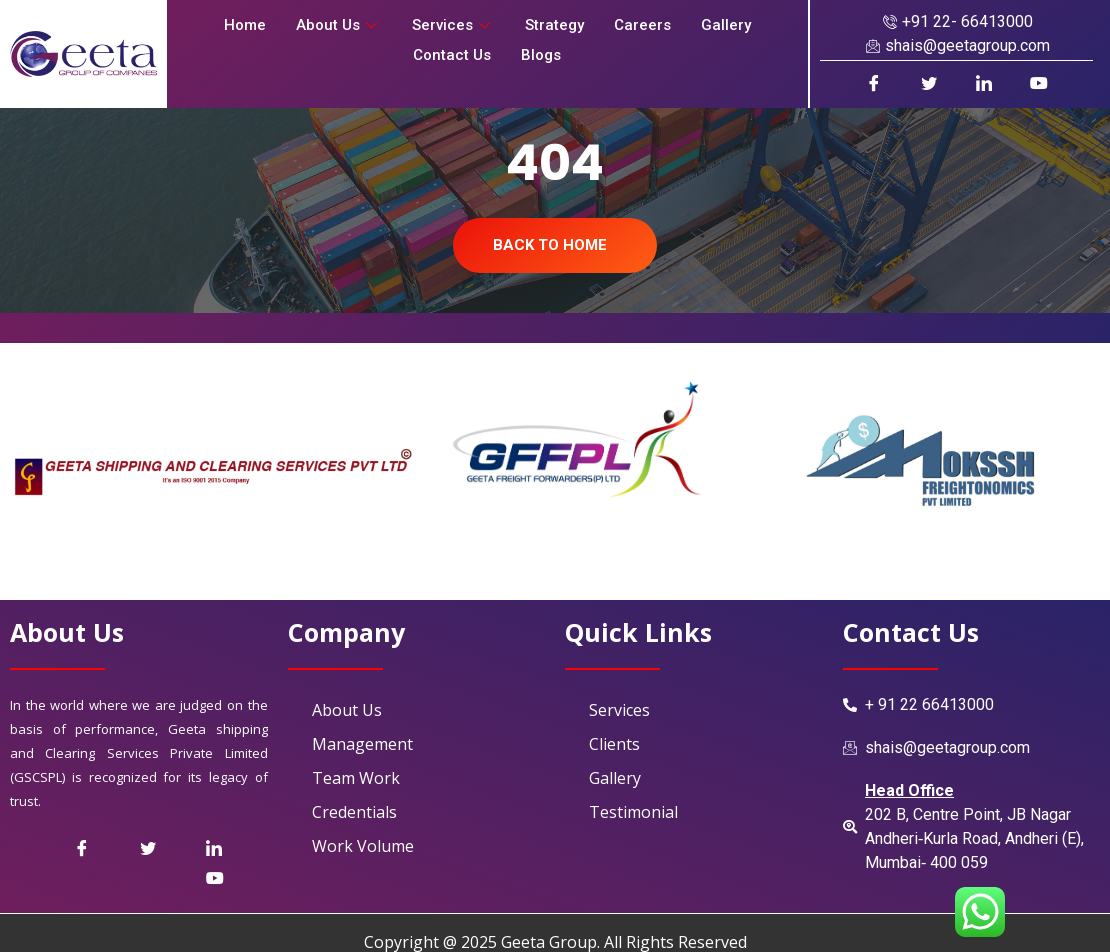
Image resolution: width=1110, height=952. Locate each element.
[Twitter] (171, 848)
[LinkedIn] (983, 83)
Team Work (356, 778)
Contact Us (452, 55)
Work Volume (363, 846)
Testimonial (633, 812)
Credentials (354, 812)
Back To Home (550, 245)
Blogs (541, 55)
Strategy (554, 25)
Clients (614, 744)
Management (362, 744)
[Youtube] (1038, 83)
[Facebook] (873, 83)
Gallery (726, 25)
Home (245, 25)
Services (453, 25)
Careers (642, 25)
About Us (339, 25)
